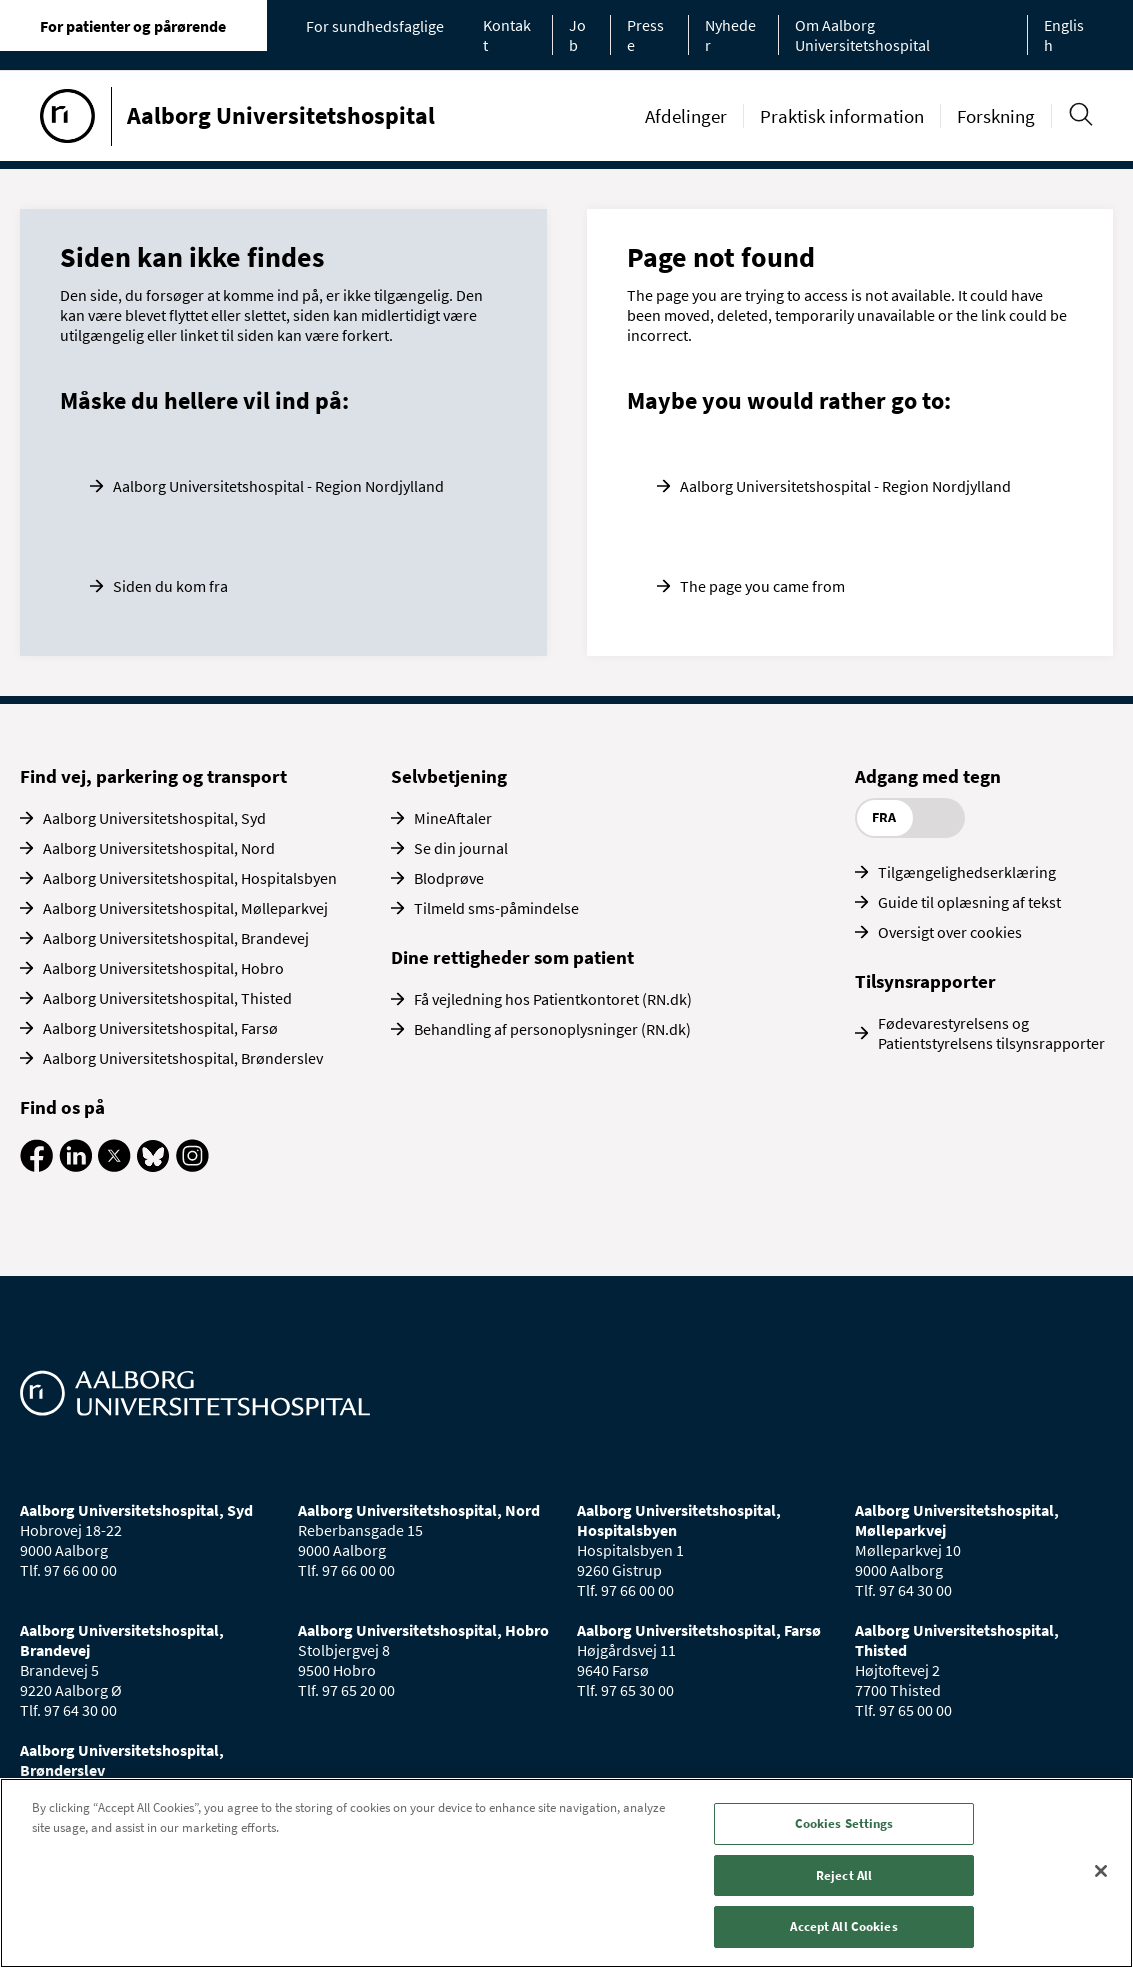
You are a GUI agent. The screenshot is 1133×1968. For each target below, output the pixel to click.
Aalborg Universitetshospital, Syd (154, 818)
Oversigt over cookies (950, 932)
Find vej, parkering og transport (153, 776)
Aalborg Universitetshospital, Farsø (160, 1028)
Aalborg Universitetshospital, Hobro (163, 968)
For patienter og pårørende (133, 26)
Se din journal (461, 848)
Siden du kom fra (170, 586)
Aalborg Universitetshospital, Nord (159, 848)
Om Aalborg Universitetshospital (862, 35)
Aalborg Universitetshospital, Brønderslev (183, 1058)
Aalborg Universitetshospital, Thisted (167, 998)
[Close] (1101, 1871)
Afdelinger (686, 116)
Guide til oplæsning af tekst (969, 902)
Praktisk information (842, 116)
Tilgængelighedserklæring (967, 872)
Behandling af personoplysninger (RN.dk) (552, 1029)
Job (577, 35)
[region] (566, 1873)
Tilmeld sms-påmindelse (496, 908)
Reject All (844, 1875)
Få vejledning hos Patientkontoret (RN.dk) (553, 999)
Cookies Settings (844, 1823)
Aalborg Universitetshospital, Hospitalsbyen (190, 878)
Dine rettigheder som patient (512, 957)
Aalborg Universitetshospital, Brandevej (176, 938)
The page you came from (762, 586)
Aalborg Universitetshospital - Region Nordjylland (278, 486)
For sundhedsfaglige (375, 26)
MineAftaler (453, 818)
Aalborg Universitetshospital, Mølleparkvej (185, 908)
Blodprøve (449, 878)
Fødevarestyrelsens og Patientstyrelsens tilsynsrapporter (991, 1033)
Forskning (996, 116)
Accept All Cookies (843, 1926)
